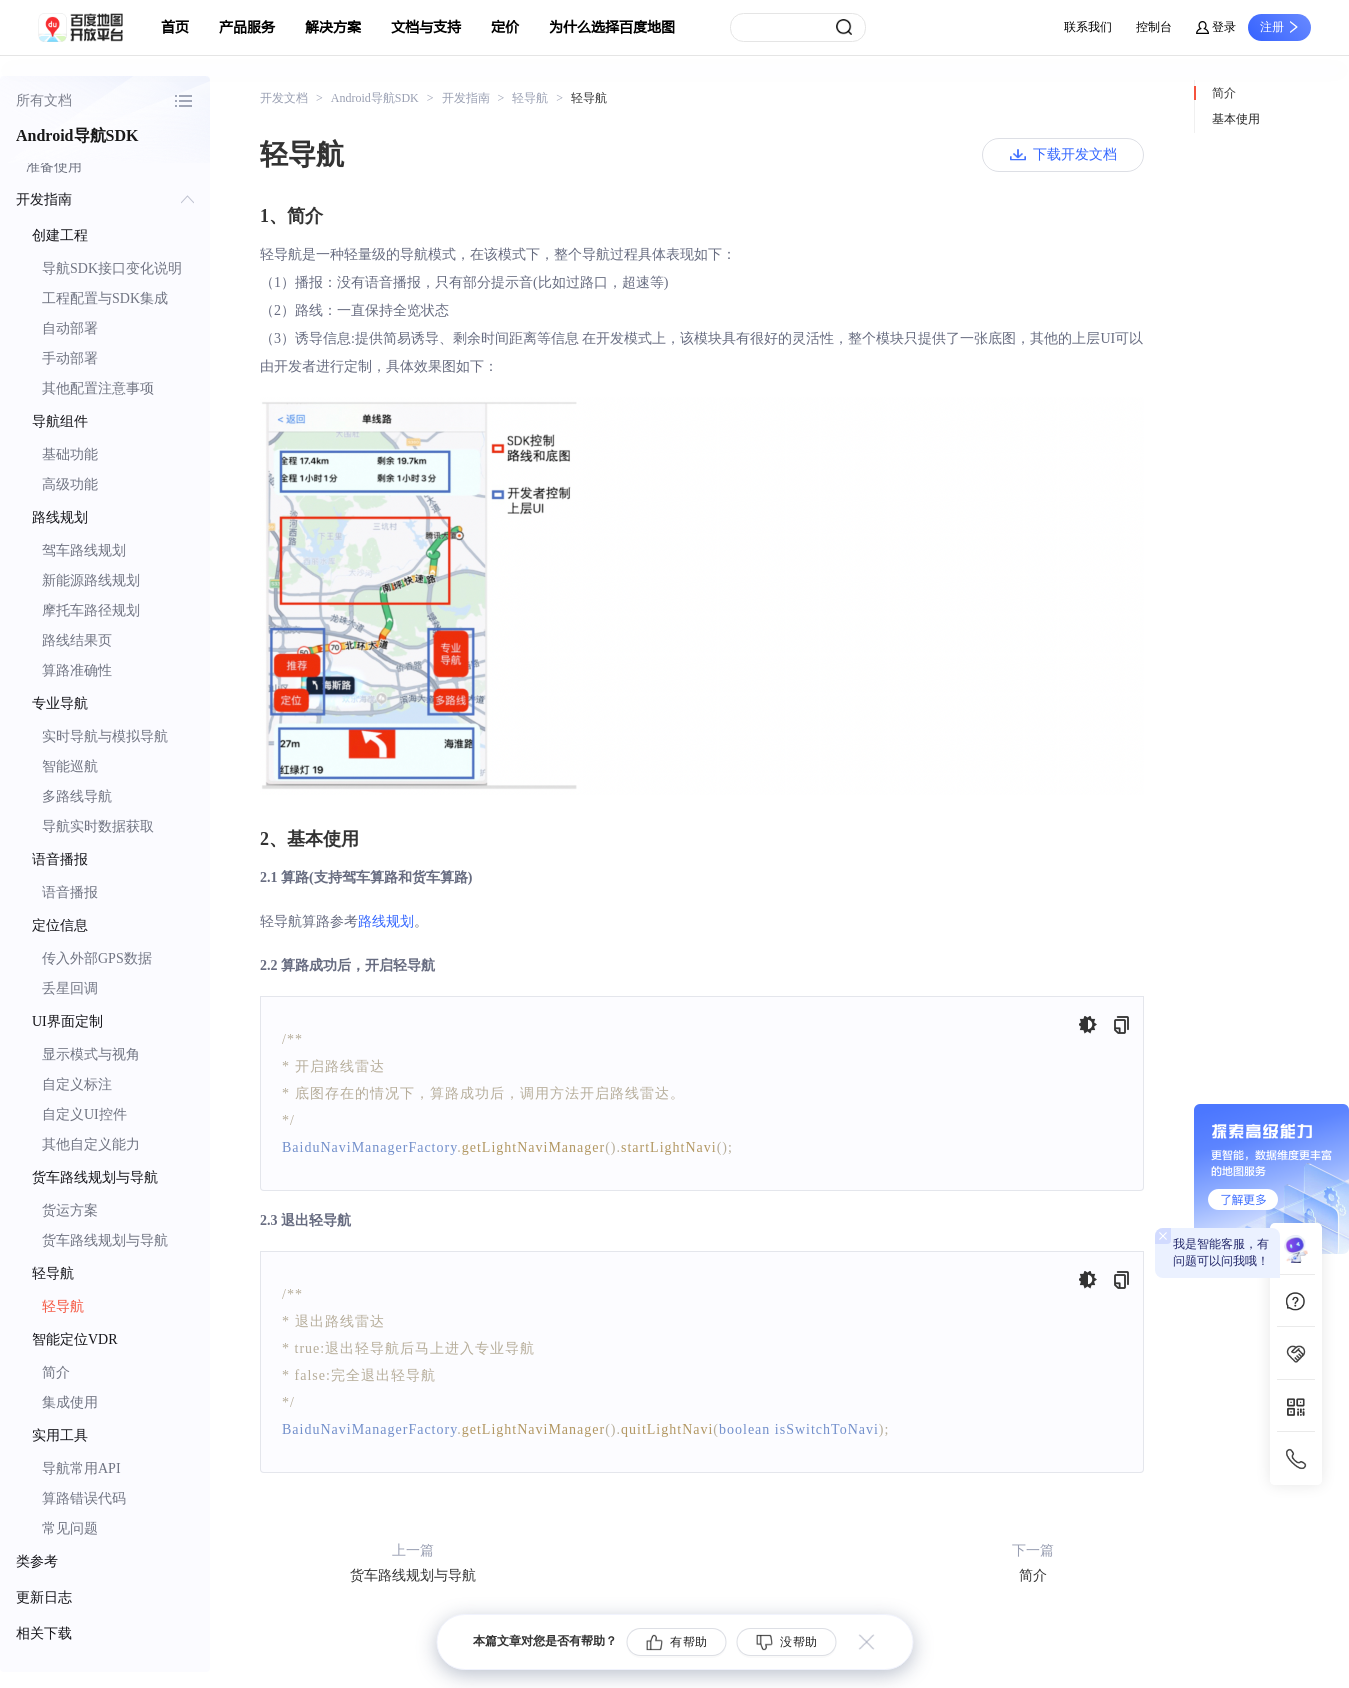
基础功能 (70, 454)
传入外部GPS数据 (97, 958)
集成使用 (70, 1402)
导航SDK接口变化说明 (112, 268)
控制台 (1154, 27)
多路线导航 (77, 796)
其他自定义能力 (91, 1144)
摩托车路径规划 (91, 610)
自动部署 (70, 328)
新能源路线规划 (91, 580)
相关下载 (44, 1633)
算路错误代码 (84, 1498)
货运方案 (70, 1210)
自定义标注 (77, 1084)
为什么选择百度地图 (612, 27)
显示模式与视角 (91, 1054)
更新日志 (44, 1597)
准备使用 (54, 166)
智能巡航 (70, 766)
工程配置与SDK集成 (105, 298)
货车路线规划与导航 (105, 1240)
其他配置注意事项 (98, 388)
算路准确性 (77, 670)
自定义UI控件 (84, 1114)
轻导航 (63, 1306)
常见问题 (70, 1528)
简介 (56, 1372)
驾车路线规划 (84, 550)
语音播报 (70, 892)
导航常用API (81, 1468)
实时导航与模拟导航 (105, 736)
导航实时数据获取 (98, 826)
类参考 (37, 1561)
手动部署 (70, 358)
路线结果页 (77, 640)
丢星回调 (70, 988)
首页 (175, 27)
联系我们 (1088, 27)
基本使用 (1236, 119)
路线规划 (386, 921)
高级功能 (70, 484)
